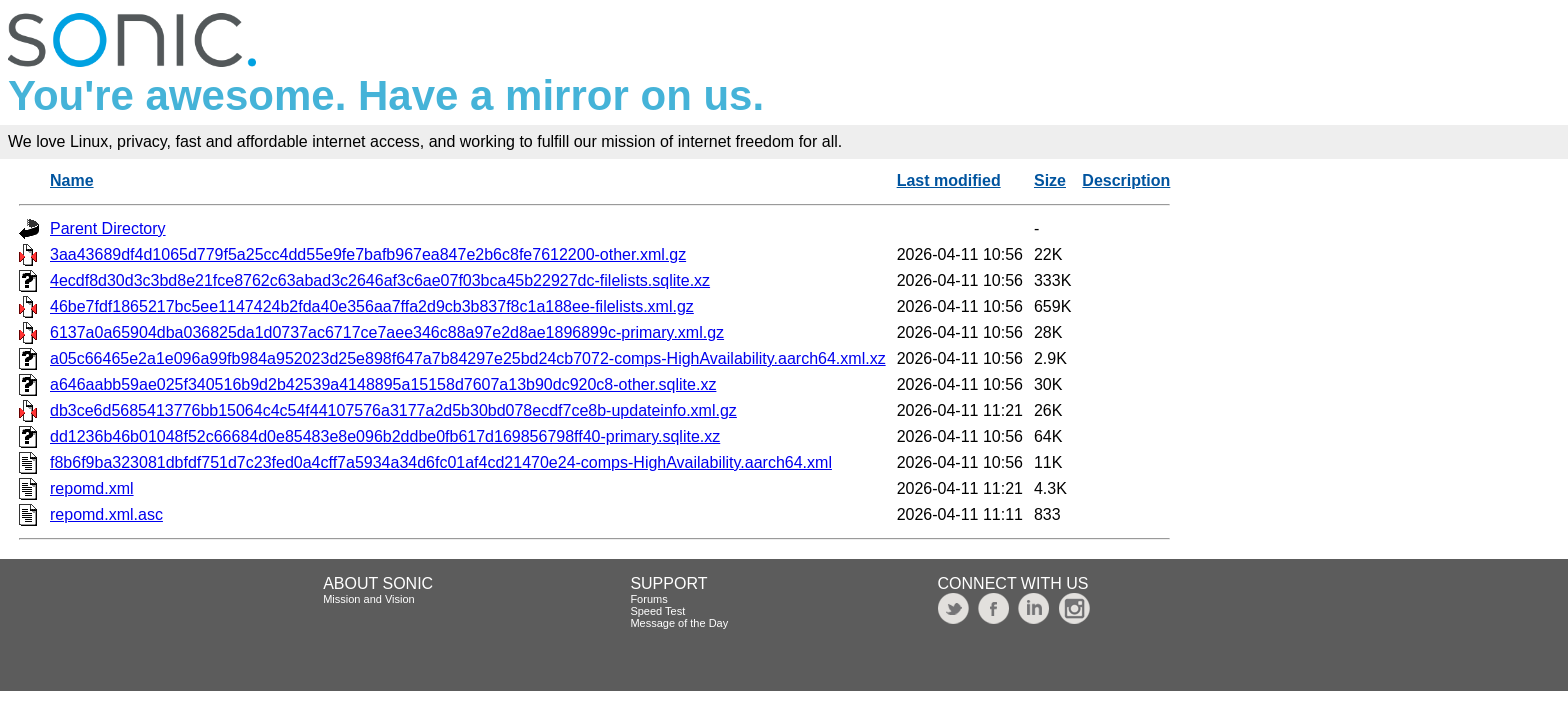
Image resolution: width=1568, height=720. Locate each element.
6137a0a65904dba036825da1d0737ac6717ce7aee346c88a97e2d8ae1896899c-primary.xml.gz (387, 332)
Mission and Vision (369, 599)
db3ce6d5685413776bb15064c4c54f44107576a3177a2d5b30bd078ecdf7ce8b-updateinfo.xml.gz (393, 410)
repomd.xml (92, 488)
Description (1126, 180)
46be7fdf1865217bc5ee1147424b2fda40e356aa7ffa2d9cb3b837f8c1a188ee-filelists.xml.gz (372, 306)
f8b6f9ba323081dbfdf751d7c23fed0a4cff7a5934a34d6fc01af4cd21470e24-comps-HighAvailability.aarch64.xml (441, 462)
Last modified (949, 180)
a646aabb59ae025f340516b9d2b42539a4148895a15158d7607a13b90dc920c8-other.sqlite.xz (383, 384)
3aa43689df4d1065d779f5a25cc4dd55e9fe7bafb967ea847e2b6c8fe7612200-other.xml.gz (368, 254)
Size (1050, 180)
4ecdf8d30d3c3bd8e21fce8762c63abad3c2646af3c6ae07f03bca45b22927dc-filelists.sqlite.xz (380, 280)
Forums (648, 599)
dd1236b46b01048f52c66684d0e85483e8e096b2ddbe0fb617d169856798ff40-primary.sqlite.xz (385, 436)
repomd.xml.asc (106, 514)
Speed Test (657, 611)
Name (72, 180)
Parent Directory (108, 228)
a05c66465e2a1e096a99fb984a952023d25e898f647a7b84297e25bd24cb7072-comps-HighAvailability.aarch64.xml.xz (468, 358)
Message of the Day (679, 623)
